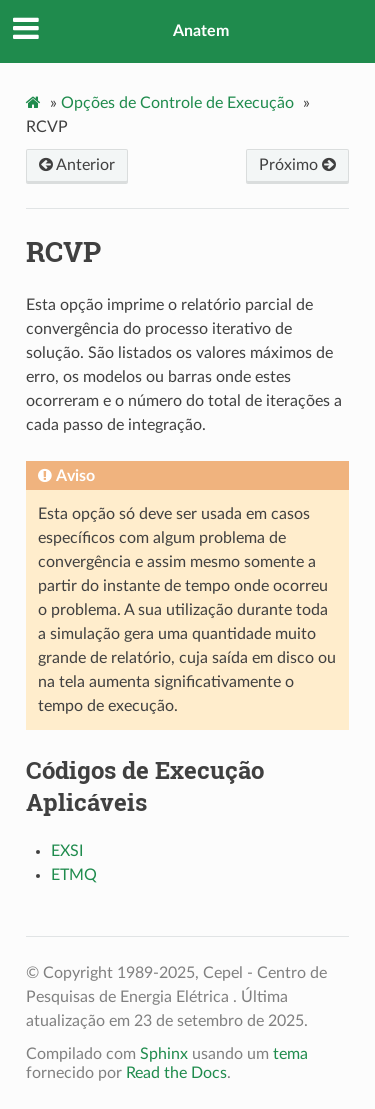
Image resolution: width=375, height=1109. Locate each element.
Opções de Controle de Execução (177, 103)
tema (290, 1054)
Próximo (297, 165)
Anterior (77, 165)
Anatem (201, 31)
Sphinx (164, 1054)
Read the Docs (176, 1073)
